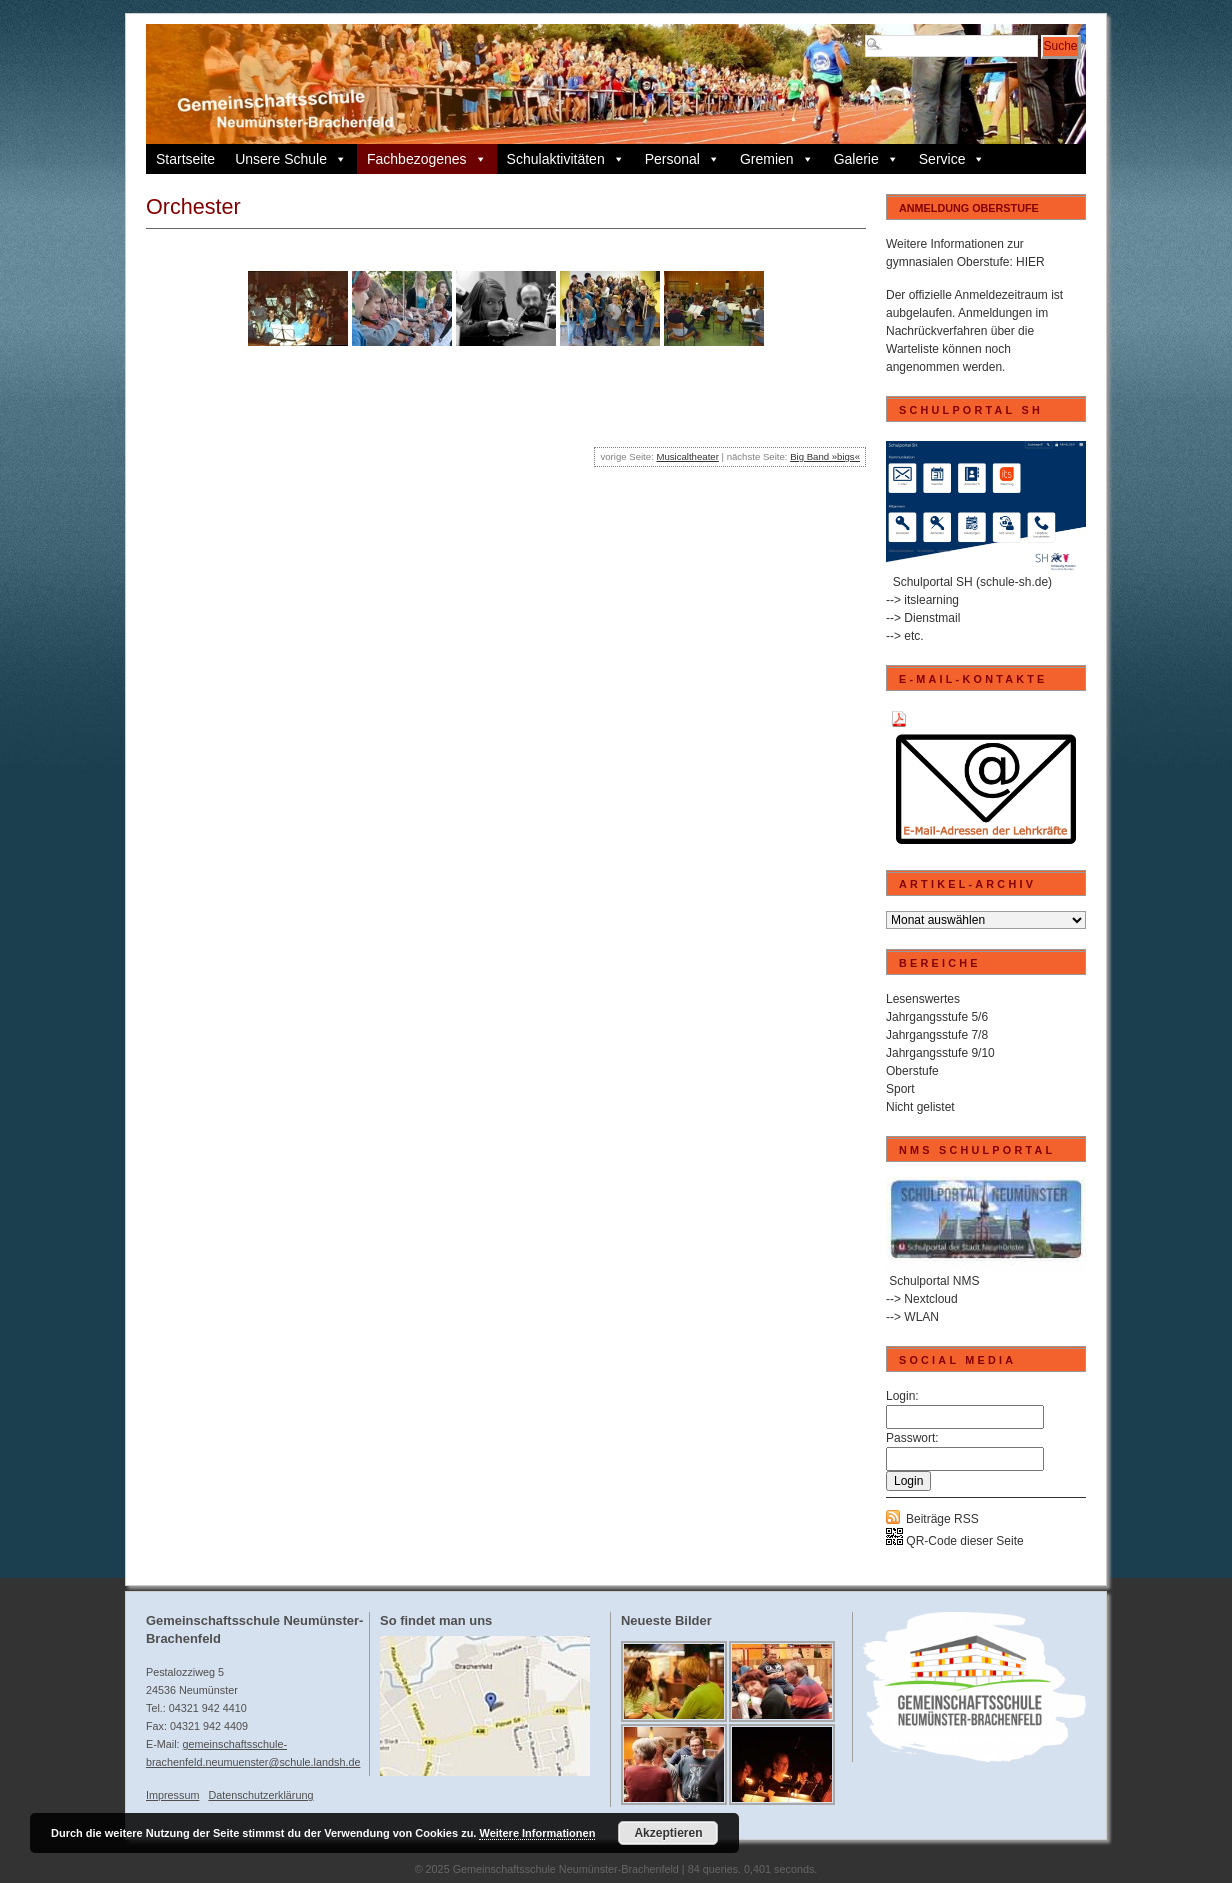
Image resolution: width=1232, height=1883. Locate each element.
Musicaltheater (687, 456)
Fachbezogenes (427, 159)
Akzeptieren (668, 1833)
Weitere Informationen (537, 1833)
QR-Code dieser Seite (955, 1541)
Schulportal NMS (934, 1281)
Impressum (172, 1795)
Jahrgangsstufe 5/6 (937, 1017)
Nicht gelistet (920, 1107)
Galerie (866, 159)
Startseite (185, 159)
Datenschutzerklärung (260, 1795)
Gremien (777, 159)
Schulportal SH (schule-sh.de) (972, 582)
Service (952, 159)
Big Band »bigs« (825, 456)
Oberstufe (912, 1071)
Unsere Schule (291, 159)
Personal (682, 159)
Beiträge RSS (942, 1519)
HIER (1030, 262)
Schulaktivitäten (566, 159)
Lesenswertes (923, 999)
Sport (900, 1089)
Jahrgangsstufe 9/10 (940, 1053)
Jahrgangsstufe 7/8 (937, 1035)
